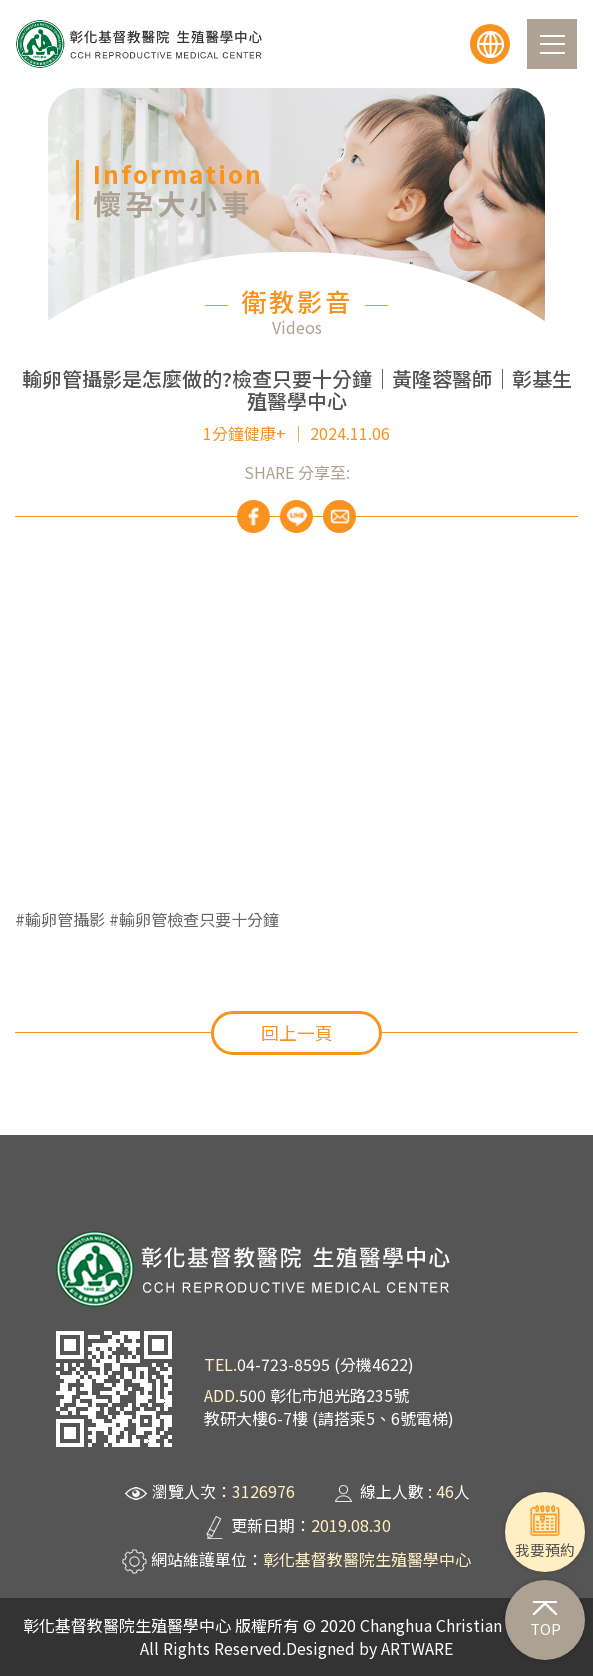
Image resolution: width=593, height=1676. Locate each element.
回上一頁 (297, 1032)
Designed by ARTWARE (369, 1648)
